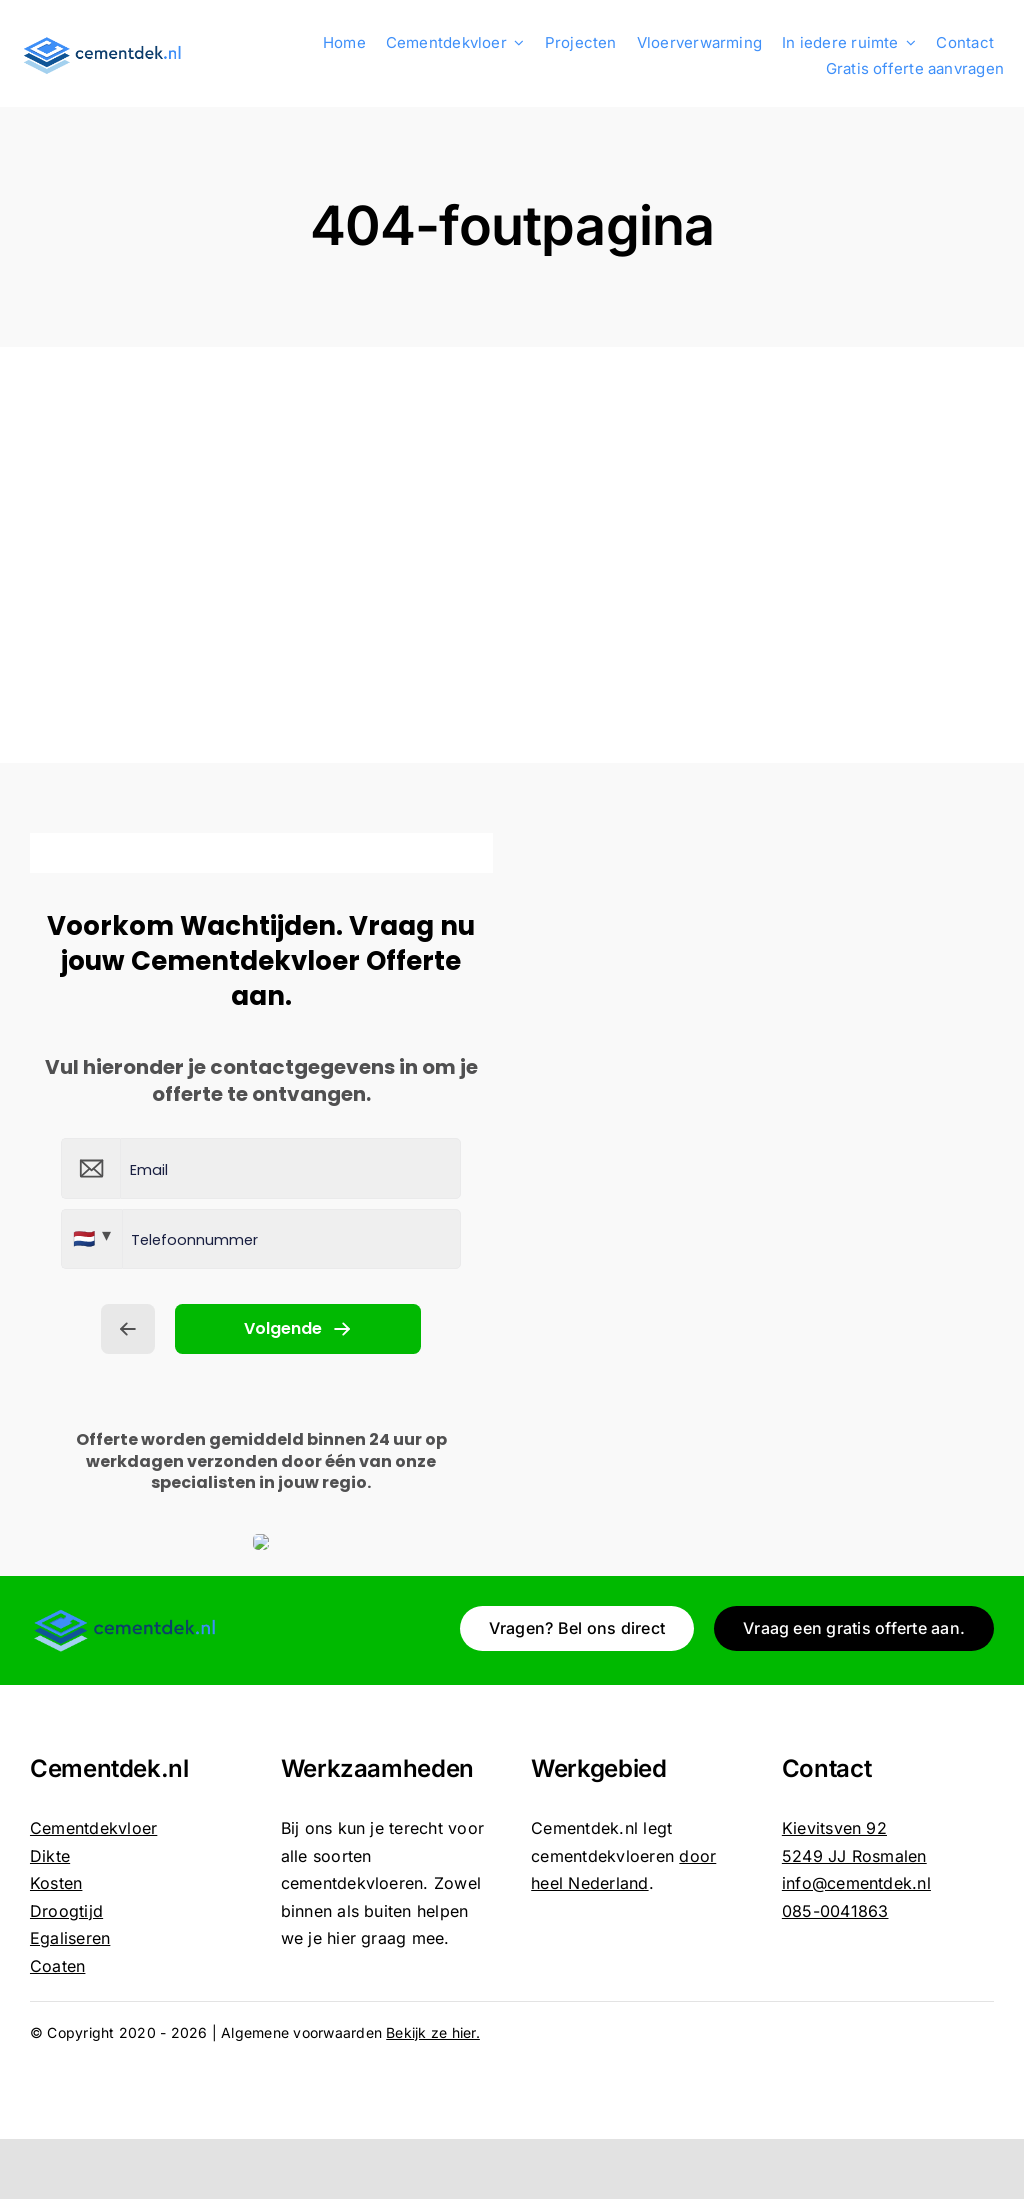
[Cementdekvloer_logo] (102, 42)
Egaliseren (70, 1938)
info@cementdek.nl (856, 1883)
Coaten (57, 1966)
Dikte (50, 1856)
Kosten (56, 1883)
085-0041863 (835, 1911)
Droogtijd (66, 1911)
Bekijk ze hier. (433, 2032)
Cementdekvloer (93, 1828)
